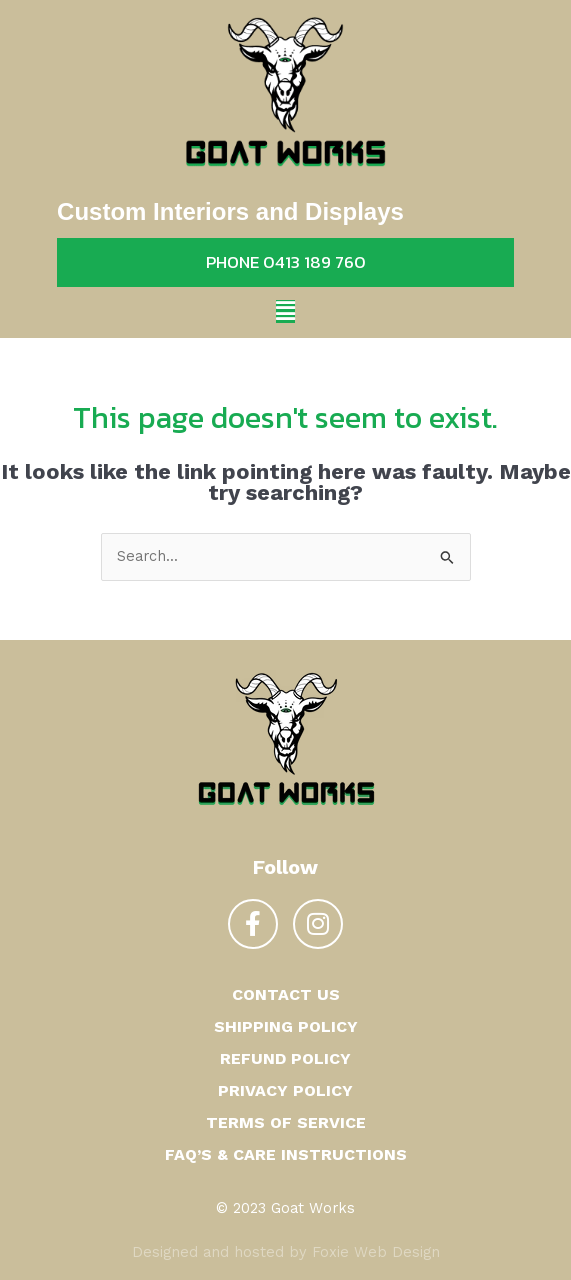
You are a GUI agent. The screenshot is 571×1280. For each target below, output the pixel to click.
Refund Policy (285, 1058)
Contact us (286, 994)
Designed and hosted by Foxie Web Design (286, 1252)
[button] (285, 311)
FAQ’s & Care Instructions (286, 1154)
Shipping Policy (286, 1026)
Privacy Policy (285, 1090)
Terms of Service (286, 1122)
